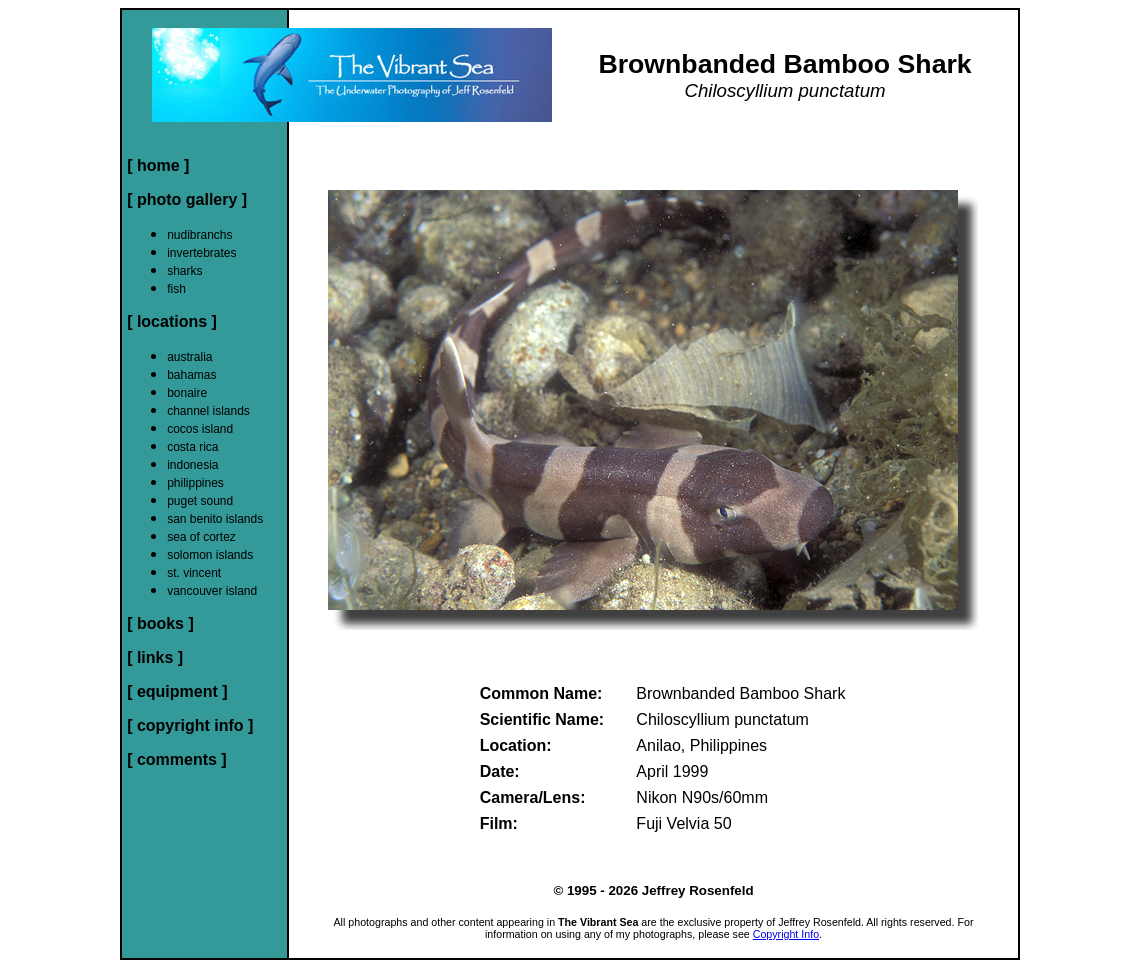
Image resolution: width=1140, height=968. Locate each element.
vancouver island (212, 591)
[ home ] (158, 165)
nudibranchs (199, 235)
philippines (195, 483)
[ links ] (155, 657)
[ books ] (160, 623)
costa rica (192, 447)
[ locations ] (172, 321)
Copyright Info (786, 934)
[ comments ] (177, 759)
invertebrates (201, 253)
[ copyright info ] (190, 725)
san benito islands (215, 519)
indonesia (192, 465)
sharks (184, 271)
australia (189, 357)
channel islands (208, 411)
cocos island (200, 429)
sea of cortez (201, 537)
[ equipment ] (177, 691)
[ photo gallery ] (187, 199)
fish (176, 289)
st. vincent (194, 573)
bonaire (187, 393)
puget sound (200, 501)
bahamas (191, 375)
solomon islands (210, 555)
